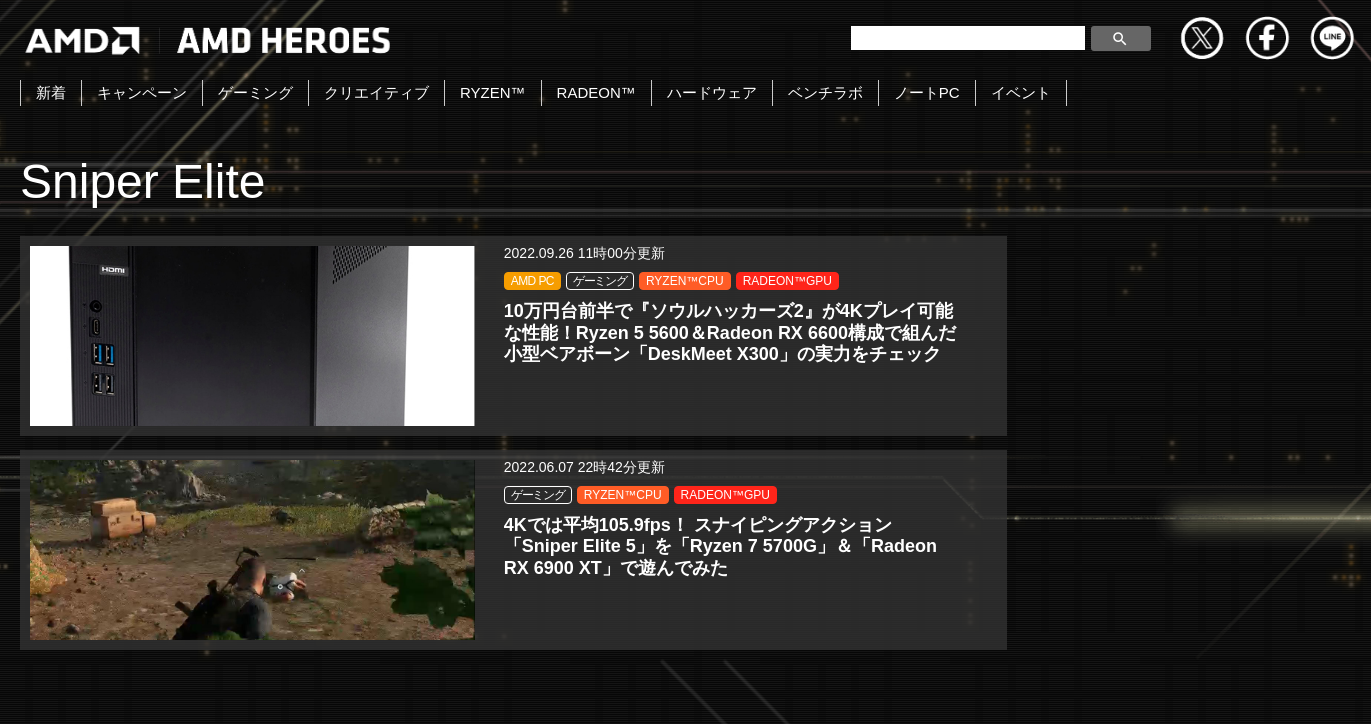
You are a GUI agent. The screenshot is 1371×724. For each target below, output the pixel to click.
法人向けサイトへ (1163, 687)
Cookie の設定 (1306, 687)
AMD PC (260, 281)
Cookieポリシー (888, 687)
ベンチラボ (825, 92)
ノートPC (927, 92)
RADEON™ (596, 92)
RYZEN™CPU (278, 304)
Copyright (583, 687)
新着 (51, 92)
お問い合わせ (468, 687)
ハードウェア (712, 92)
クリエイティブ (376, 92)
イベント (1021, 92)
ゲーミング (255, 92)
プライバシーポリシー (726, 687)
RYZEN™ (493, 92)
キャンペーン (142, 92)
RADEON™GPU (283, 327)
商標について (1022, 687)
